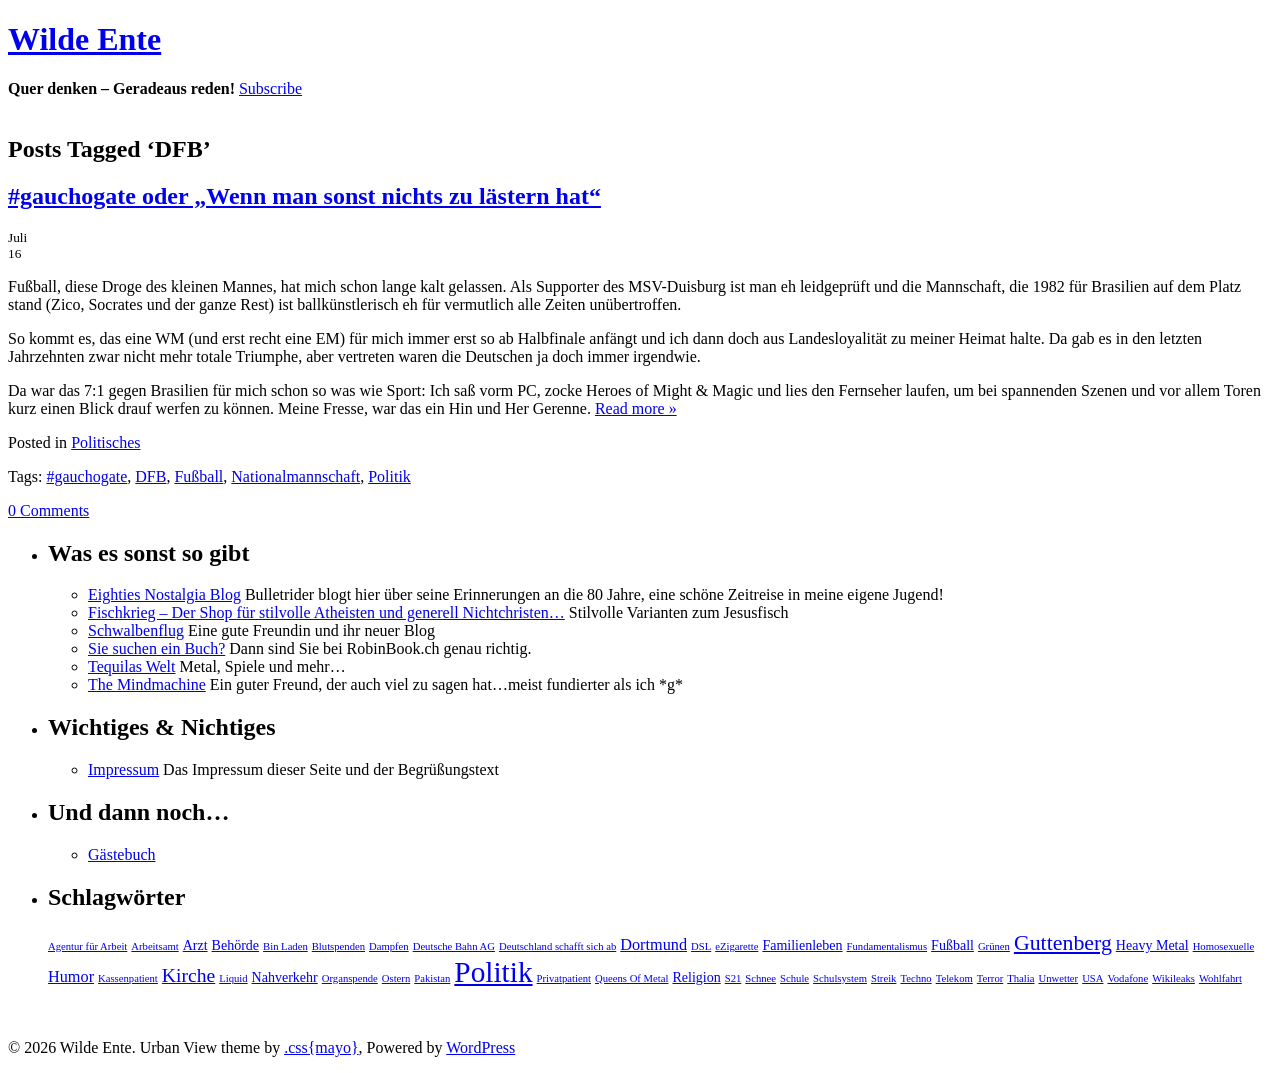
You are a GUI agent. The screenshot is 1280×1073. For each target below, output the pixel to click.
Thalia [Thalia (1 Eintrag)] (1020, 978)
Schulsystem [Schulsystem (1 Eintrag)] (840, 978)
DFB (150, 476)
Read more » (636, 408)
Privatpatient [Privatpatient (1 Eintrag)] (564, 978)
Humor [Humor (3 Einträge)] (71, 977)
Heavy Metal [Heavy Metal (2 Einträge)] (1152, 945)
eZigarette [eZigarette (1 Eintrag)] (736, 946)
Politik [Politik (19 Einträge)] (493, 972)
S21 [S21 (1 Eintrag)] (733, 978)
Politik (389, 476)
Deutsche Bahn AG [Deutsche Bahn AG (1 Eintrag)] (454, 946)
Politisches (105, 442)
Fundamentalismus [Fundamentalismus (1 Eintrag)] (887, 946)
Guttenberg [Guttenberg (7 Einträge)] (1063, 943)
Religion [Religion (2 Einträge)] (696, 977)
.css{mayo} (321, 1047)
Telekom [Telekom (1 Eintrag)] (954, 978)
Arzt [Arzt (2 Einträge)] (195, 945)
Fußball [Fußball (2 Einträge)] (952, 945)
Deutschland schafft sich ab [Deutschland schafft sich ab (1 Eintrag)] (557, 946)
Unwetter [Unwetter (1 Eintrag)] (1058, 978)
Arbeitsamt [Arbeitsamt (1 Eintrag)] (154, 946)
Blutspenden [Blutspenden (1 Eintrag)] (338, 946)
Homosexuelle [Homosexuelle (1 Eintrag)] (1224, 946)
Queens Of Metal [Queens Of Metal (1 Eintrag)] (631, 978)
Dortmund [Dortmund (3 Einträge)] (653, 945)
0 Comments (48, 510)
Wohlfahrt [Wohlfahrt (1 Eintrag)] (1220, 978)
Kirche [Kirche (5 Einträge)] (188, 975)
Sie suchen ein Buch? (156, 648)
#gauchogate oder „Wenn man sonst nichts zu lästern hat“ (304, 196)
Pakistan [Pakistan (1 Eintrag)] (432, 978)
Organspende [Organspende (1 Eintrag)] (350, 978)
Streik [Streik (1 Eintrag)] (883, 978)
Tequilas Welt (132, 666)
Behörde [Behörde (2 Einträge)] (235, 945)
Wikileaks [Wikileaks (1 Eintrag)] (1173, 978)
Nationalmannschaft (295, 476)
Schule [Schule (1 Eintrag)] (794, 978)
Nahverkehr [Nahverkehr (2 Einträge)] (285, 977)
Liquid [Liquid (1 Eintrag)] (233, 978)
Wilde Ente (84, 39)
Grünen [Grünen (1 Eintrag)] (994, 946)
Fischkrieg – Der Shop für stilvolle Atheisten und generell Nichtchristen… (326, 612)
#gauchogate (86, 476)
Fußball (198, 476)
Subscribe (270, 88)
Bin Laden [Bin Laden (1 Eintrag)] (285, 946)
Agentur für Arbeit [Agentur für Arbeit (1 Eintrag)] (87, 946)
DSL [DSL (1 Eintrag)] (701, 946)
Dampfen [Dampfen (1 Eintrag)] (389, 946)
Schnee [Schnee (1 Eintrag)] (760, 978)
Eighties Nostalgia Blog (164, 594)
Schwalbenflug (136, 630)
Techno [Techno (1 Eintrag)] (915, 978)
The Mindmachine (147, 684)
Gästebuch (122, 854)
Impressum (123, 769)
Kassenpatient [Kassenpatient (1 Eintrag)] (128, 978)
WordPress (480, 1047)
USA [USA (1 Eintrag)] (1092, 978)
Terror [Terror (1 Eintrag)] (990, 978)
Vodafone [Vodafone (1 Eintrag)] (1127, 978)
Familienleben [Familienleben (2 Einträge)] (802, 945)
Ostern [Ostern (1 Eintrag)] (396, 978)
